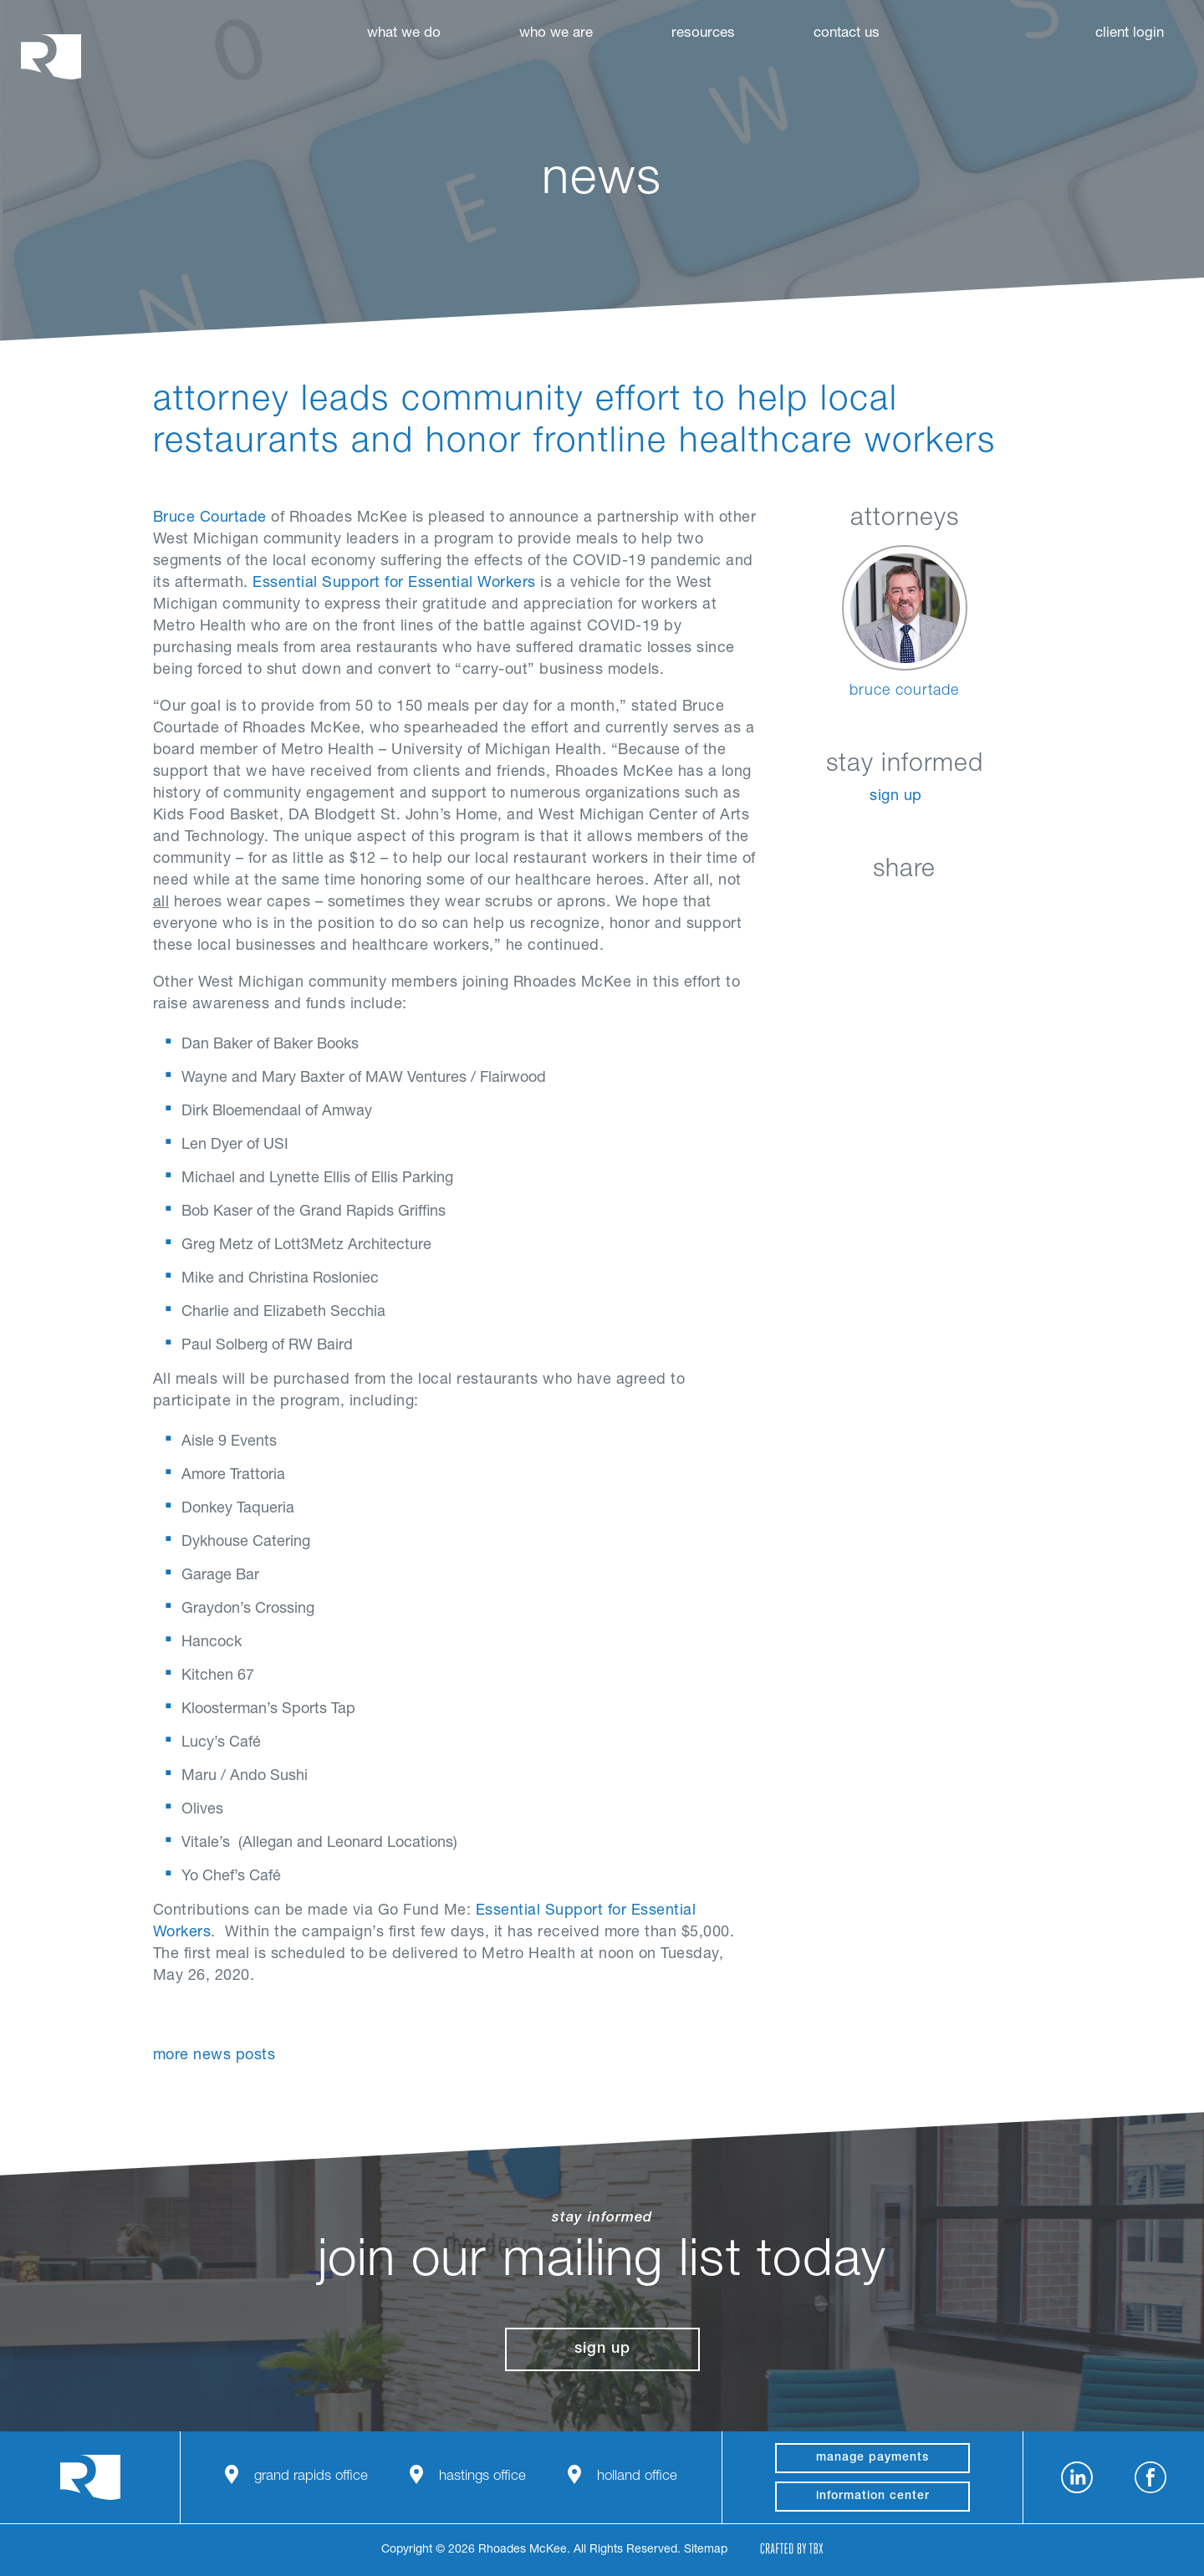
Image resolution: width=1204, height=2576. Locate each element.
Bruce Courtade (210, 518)
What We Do (404, 34)
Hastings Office (482, 2477)
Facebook (862, 909)
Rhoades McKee (51, 56)
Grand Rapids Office (311, 2477)
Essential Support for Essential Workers (394, 583)
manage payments (872, 2458)
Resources (703, 34)
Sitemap (705, 2550)
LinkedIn (821, 909)
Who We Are (556, 34)
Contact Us (847, 34)
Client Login (1129, 34)
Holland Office (637, 2477)
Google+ (946, 909)
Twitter (904, 909)
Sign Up (896, 796)
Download (988, 909)
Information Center (873, 2496)
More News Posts (214, 2055)
